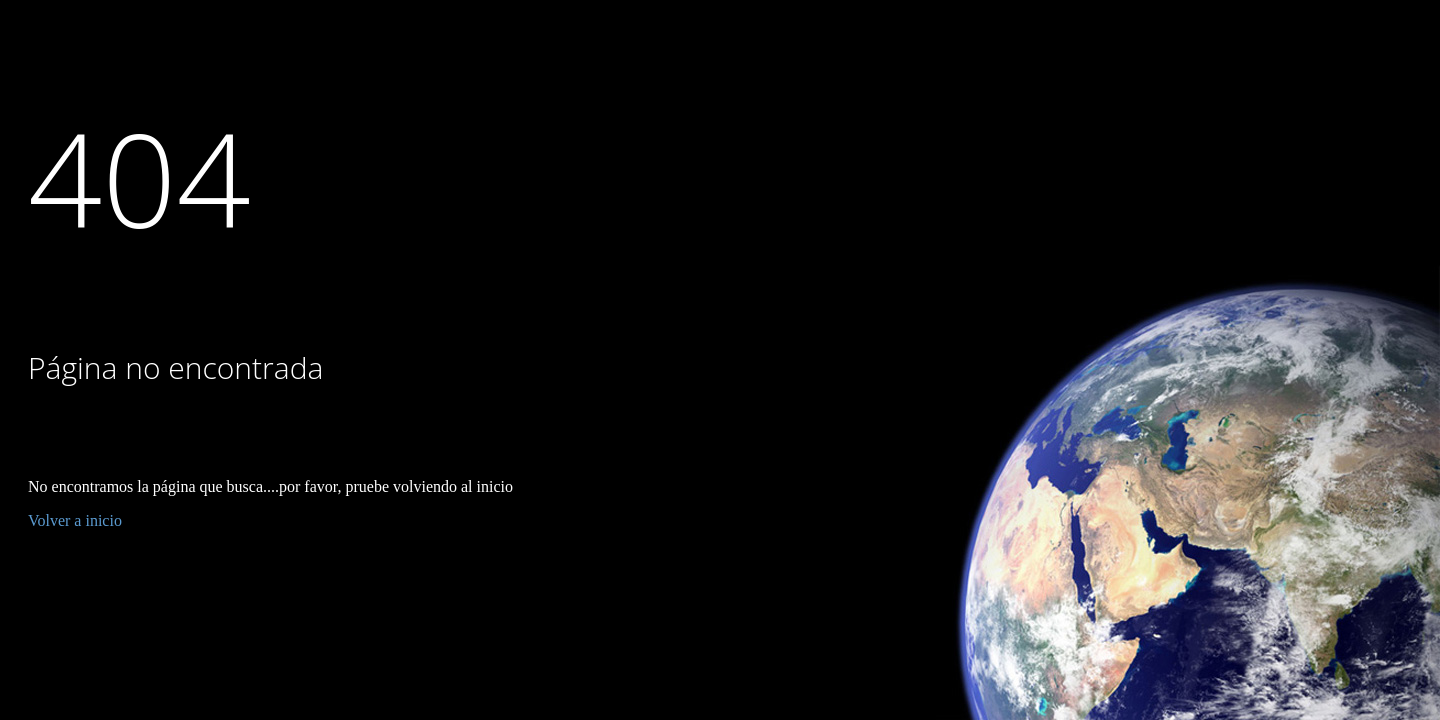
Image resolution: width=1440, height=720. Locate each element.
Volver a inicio (75, 520)
